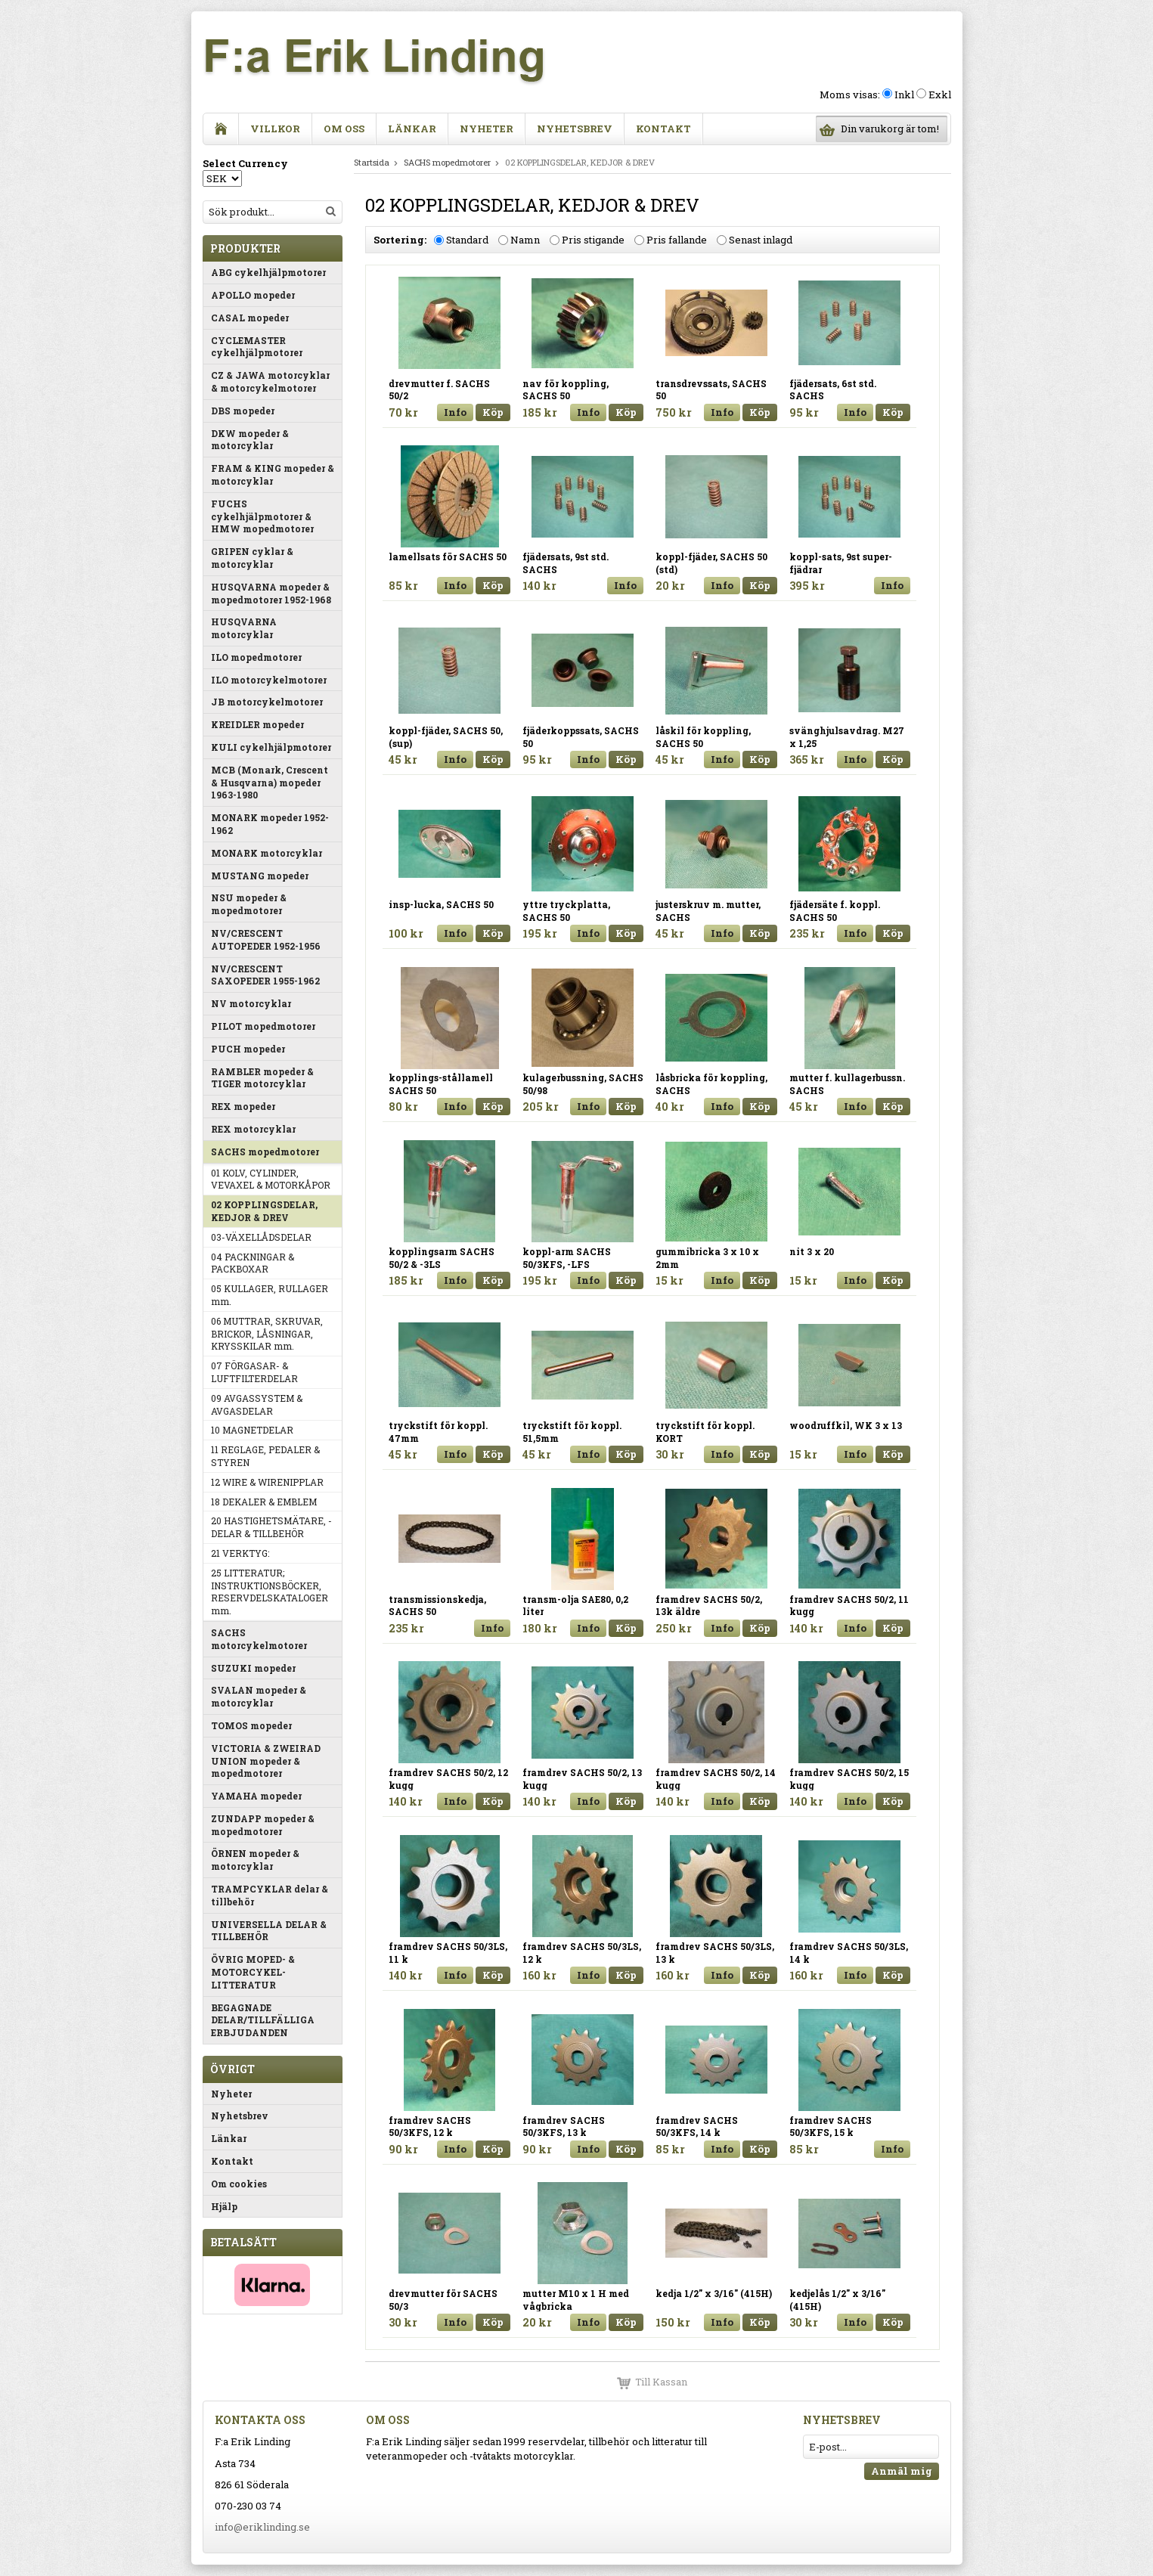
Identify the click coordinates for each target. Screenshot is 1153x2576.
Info (455, 412)
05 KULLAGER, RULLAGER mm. (269, 1294)
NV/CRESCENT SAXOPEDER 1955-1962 (265, 975)
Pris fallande (676, 239)
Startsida (371, 162)
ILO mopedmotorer (256, 657)
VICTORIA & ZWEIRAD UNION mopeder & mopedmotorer (266, 1761)
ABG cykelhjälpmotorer (268, 272)
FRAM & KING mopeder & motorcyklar (272, 474)
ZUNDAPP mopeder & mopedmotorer (263, 1824)
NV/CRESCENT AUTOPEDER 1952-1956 (266, 939)
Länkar (412, 128)
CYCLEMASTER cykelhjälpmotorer (256, 346)
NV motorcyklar (251, 1003)
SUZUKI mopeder (253, 1668)
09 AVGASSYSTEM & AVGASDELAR (256, 1404)
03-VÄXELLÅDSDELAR (261, 1237)
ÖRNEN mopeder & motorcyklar (255, 1859)
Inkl (904, 94)
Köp (493, 412)
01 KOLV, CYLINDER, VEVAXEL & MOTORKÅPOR (270, 1179)
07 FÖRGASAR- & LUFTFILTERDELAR (254, 1371)
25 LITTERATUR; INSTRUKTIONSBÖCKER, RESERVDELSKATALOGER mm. (269, 1592)
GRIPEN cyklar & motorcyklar (252, 557)
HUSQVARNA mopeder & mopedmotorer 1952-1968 (271, 593)
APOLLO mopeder (253, 295)
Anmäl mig (901, 2471)
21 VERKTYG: (240, 1553)
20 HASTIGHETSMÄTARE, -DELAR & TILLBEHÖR (271, 1526)
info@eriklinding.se (262, 2527)
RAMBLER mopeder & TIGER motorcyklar (262, 1077)
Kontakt (663, 128)
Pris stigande (593, 239)
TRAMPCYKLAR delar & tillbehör (269, 1895)
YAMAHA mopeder (256, 1796)
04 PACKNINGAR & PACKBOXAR (252, 1263)
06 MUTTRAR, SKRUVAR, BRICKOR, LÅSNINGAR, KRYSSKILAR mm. (267, 1334)
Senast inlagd (760, 239)
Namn (525, 239)
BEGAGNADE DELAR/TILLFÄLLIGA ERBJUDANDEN (263, 2020)
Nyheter (486, 128)
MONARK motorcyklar (266, 853)
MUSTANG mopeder (259, 876)
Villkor (275, 128)
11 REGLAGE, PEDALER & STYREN (265, 1455)
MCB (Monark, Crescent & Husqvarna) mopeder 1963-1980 (269, 782)
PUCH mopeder (248, 1049)
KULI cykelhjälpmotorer (271, 747)
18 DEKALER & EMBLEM (264, 1502)
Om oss (344, 128)
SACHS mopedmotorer (265, 1151)
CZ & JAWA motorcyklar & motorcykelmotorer (270, 381)
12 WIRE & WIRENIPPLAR (267, 1482)
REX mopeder (243, 1106)
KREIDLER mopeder (257, 724)
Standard (467, 239)
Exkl (939, 94)
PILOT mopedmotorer (263, 1026)
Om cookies (239, 2184)
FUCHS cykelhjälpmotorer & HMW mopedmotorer (262, 516)
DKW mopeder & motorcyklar (250, 439)
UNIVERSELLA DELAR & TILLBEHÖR (269, 1930)
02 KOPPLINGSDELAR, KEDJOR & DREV (264, 1210)
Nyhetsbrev (574, 128)
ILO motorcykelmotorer (269, 680)
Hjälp (224, 2206)
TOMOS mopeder (251, 1725)
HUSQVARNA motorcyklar (244, 627)
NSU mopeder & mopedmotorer (249, 903)
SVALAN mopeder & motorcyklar (258, 1696)
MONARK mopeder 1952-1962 (270, 823)
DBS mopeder (242, 411)
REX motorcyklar (253, 1129)
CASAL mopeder (250, 318)
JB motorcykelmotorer (267, 702)
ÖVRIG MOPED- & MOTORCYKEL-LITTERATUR (253, 1972)
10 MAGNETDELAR (252, 1430)
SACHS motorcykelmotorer (259, 1638)
